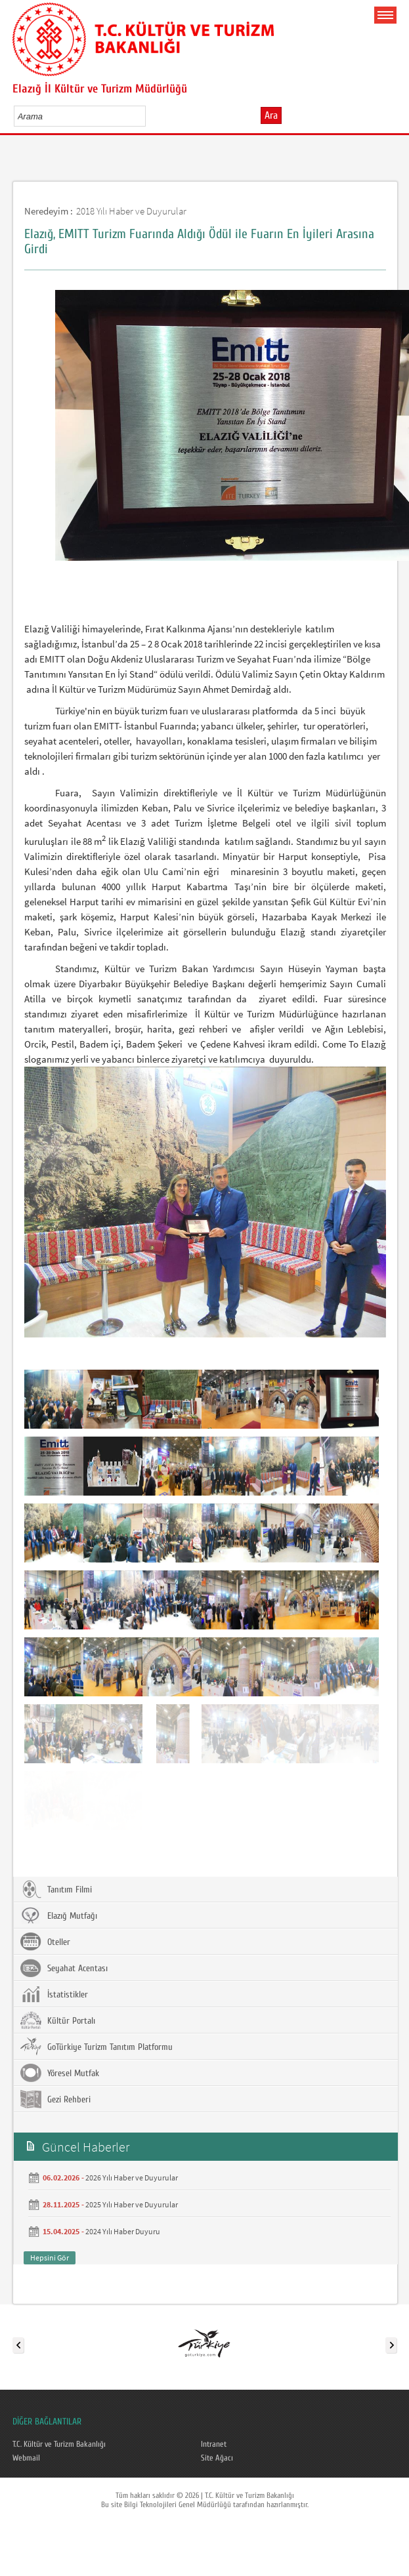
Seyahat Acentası (64, 1968)
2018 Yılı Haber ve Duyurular (131, 211)
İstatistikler (54, 1994)
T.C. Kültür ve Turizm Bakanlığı (59, 2444)
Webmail (26, 2458)
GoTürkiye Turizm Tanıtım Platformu (96, 2046)
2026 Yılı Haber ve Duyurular (131, 2177)
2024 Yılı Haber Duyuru (122, 2231)
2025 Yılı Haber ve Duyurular (131, 2204)
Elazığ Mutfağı (58, 1915)
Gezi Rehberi (55, 2099)
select (149, 116)
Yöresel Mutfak (59, 2073)
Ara (271, 115)
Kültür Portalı (57, 2020)
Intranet (213, 2444)
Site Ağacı (217, 2458)
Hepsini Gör (49, 2257)
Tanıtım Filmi (56, 1889)
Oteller (45, 1941)
